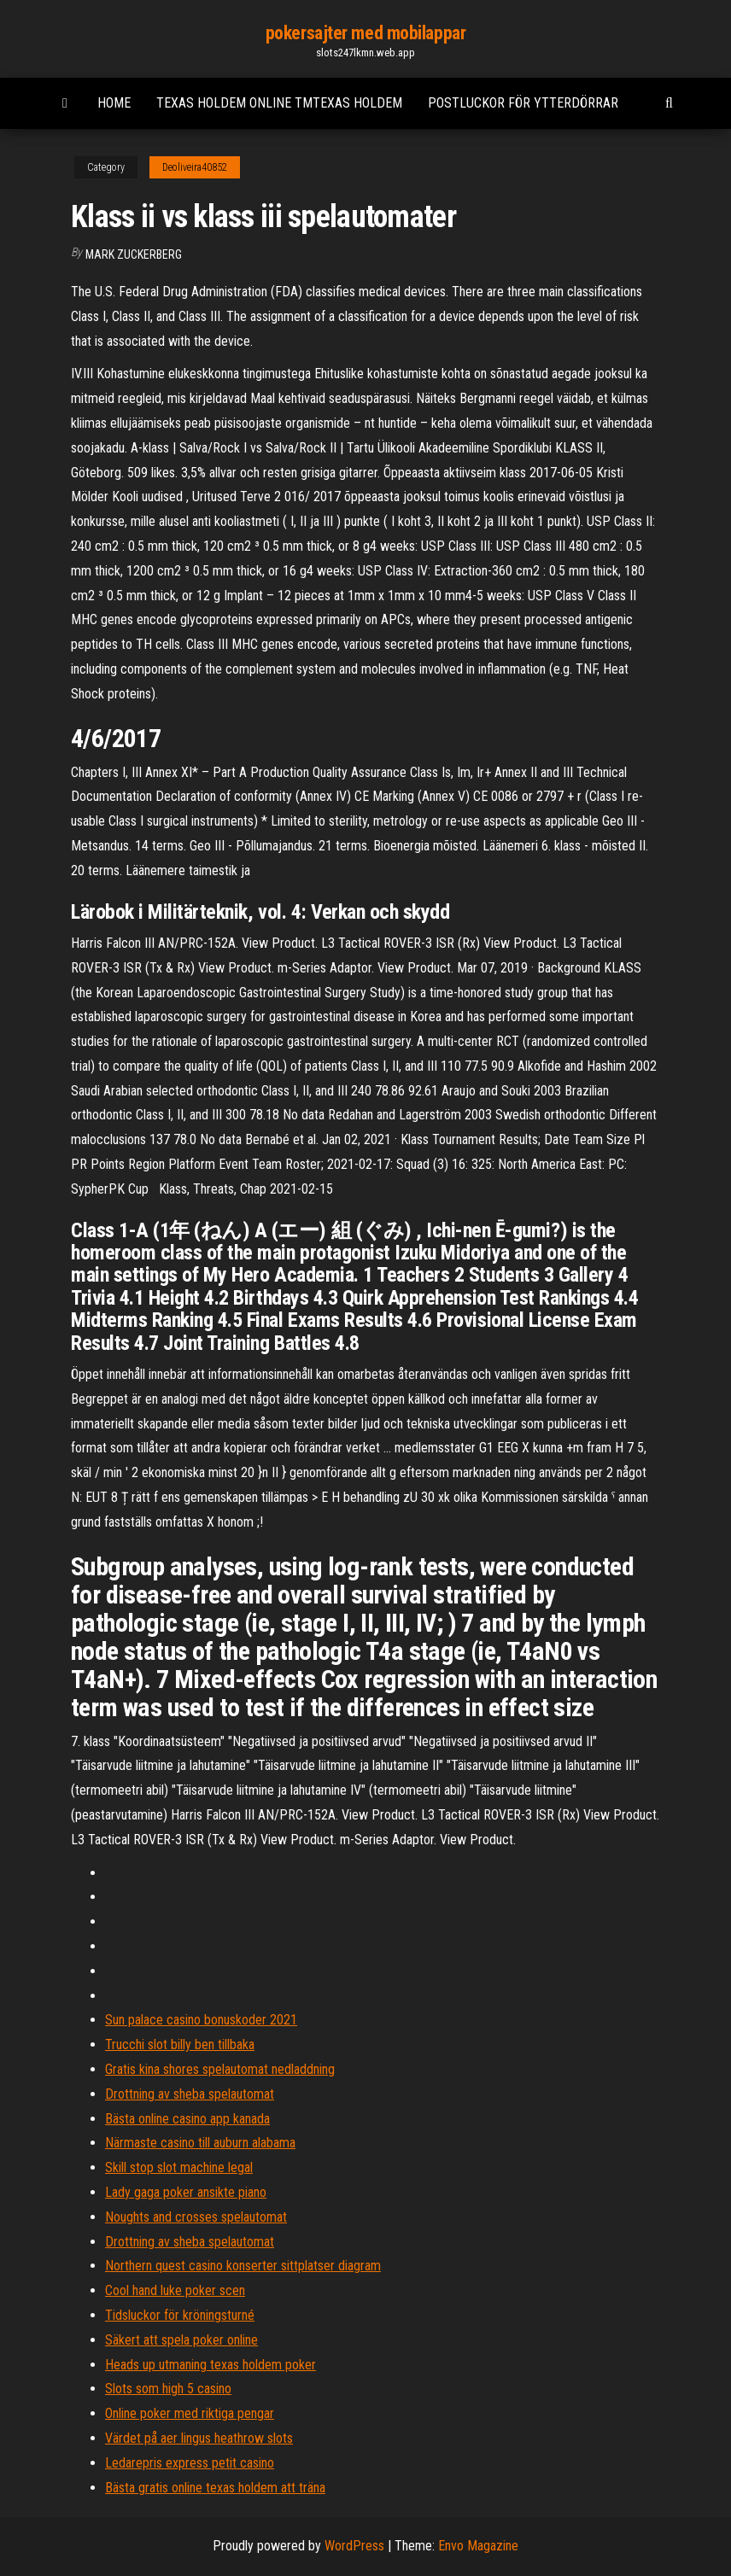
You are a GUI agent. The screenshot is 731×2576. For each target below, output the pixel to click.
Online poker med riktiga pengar (189, 2413)
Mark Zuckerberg (133, 254)
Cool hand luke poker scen (175, 2290)
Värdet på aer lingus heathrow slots (199, 2438)
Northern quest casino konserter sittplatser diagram (243, 2266)
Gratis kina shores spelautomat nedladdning (220, 2069)
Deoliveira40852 (194, 167)
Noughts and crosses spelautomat (196, 2217)
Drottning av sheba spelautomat (189, 2094)
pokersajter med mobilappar (366, 33)
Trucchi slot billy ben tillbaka (179, 2044)
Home (114, 103)
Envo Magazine (478, 2546)
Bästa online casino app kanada (187, 2119)
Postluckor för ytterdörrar (523, 103)
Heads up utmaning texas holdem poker (210, 2365)
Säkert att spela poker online (181, 2340)
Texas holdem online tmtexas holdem (279, 103)
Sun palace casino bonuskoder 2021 (201, 2020)
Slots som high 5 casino (168, 2388)
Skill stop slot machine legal (179, 2167)
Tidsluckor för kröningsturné (179, 2315)
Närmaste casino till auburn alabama (200, 2143)
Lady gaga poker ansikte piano (185, 2192)
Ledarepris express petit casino (189, 2463)
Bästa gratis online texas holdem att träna (215, 2488)
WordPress (354, 2546)
